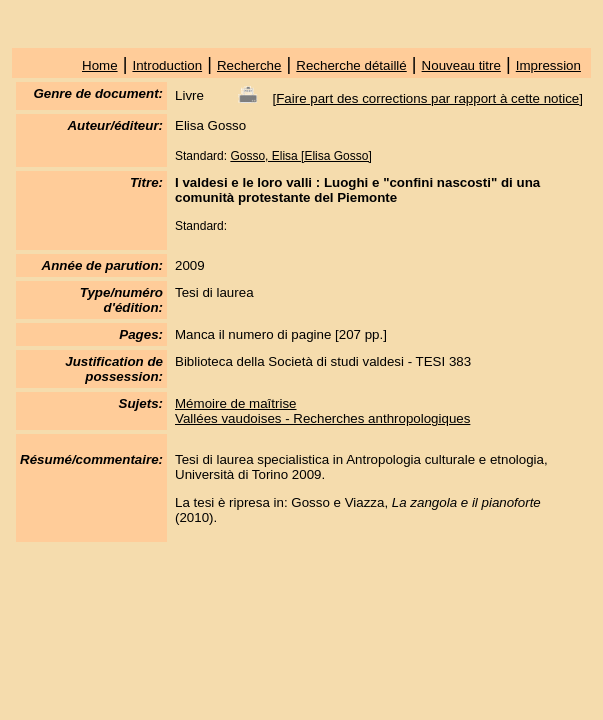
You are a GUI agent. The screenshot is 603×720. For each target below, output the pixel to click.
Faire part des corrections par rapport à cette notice (427, 98)
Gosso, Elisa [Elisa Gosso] (300, 156)
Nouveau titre (461, 65)
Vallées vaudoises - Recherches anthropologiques (322, 418)
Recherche (249, 65)
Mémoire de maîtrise (235, 403)
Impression (548, 65)
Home (100, 65)
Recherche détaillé (351, 65)
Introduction (167, 65)
